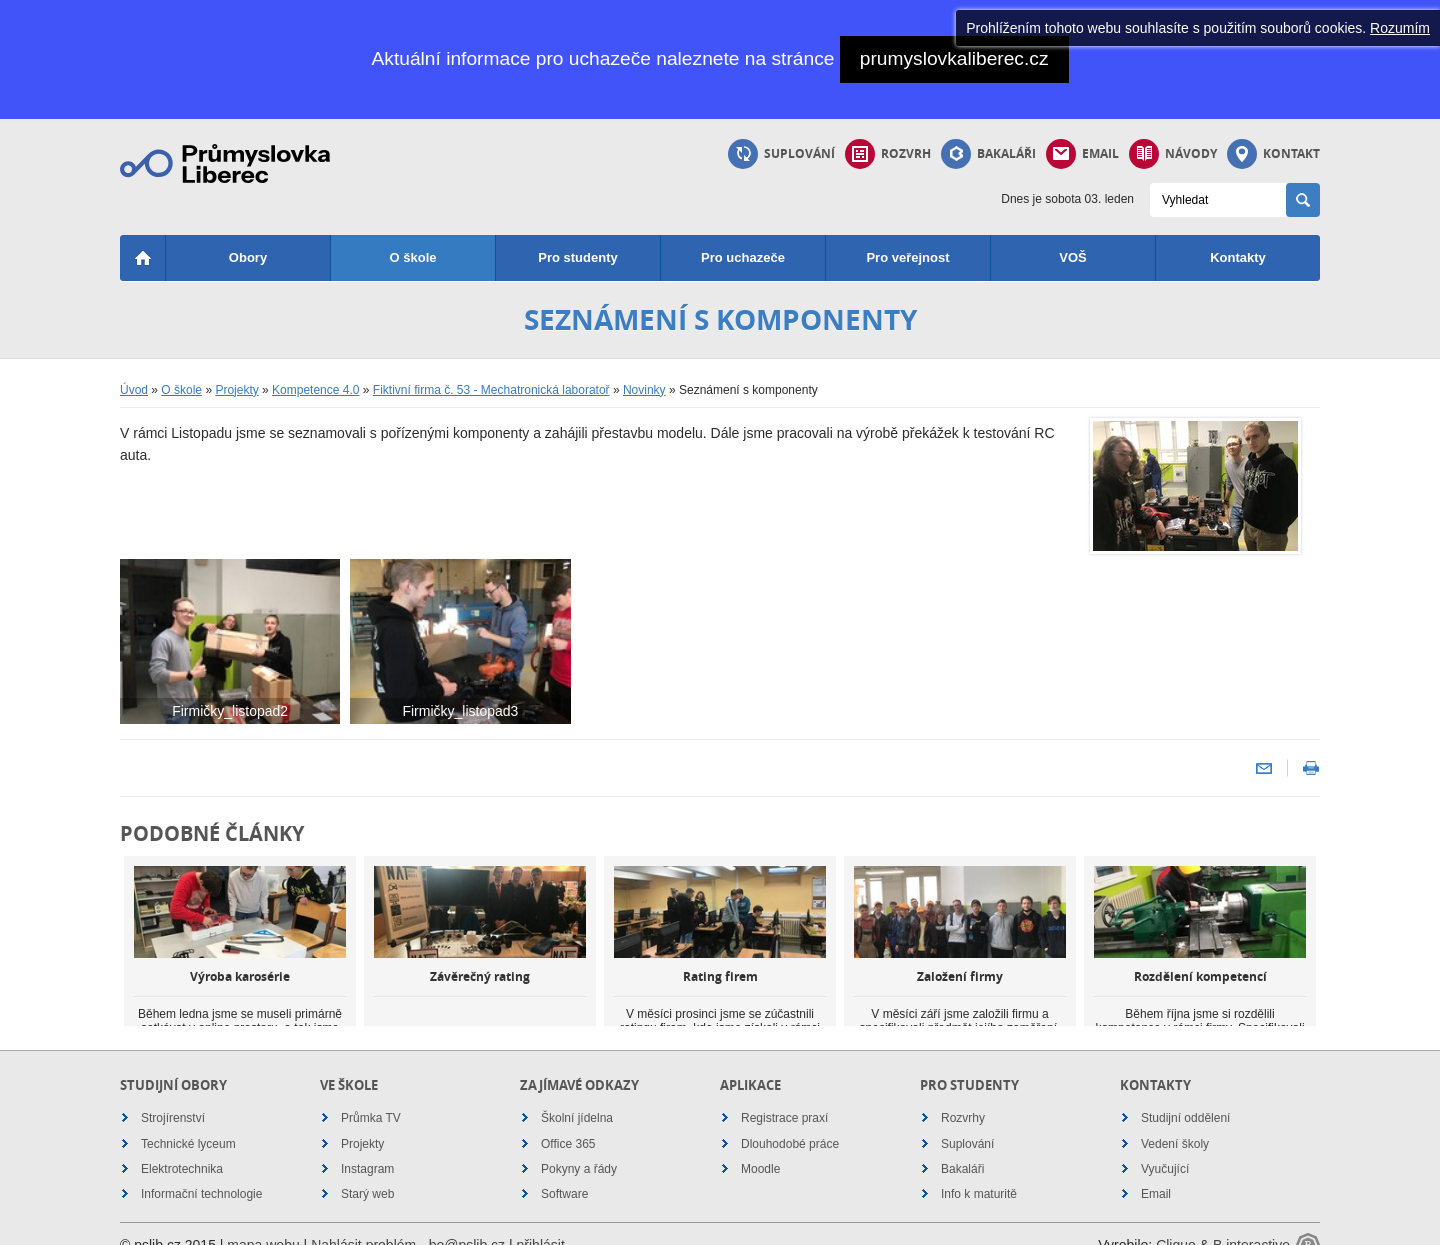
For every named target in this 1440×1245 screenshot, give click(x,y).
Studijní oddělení (1185, 1096)
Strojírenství (173, 1096)
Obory (248, 257)
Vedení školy (1175, 1122)
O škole (413, 257)
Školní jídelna (577, 1096)
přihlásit (541, 1223)
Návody (1173, 154)
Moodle (760, 1147)
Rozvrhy (963, 1096)
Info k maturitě (979, 1172)
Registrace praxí (784, 1096)
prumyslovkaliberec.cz (954, 58)
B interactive (1251, 1223)
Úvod (134, 390)
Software (564, 1172)
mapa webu (263, 1223)
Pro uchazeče (743, 257)
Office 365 (568, 1122)
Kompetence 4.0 (315, 390)
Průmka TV (371, 1096)
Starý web (367, 1172)
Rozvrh (888, 154)
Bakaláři (988, 154)
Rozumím (1400, 28)
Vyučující (1165, 1147)
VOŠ (1072, 257)
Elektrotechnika (182, 1147)
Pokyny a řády (579, 1147)
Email (1082, 154)
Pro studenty (577, 257)
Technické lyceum (188, 1122)
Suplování (781, 154)
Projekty (236, 390)
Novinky (644, 390)
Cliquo (1176, 1223)
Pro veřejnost (907, 257)
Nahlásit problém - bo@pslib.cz (408, 1223)
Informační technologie (201, 1172)
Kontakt (1273, 154)
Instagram (367, 1147)
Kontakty (1238, 257)
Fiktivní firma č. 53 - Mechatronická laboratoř (491, 390)
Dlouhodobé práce (790, 1122)
